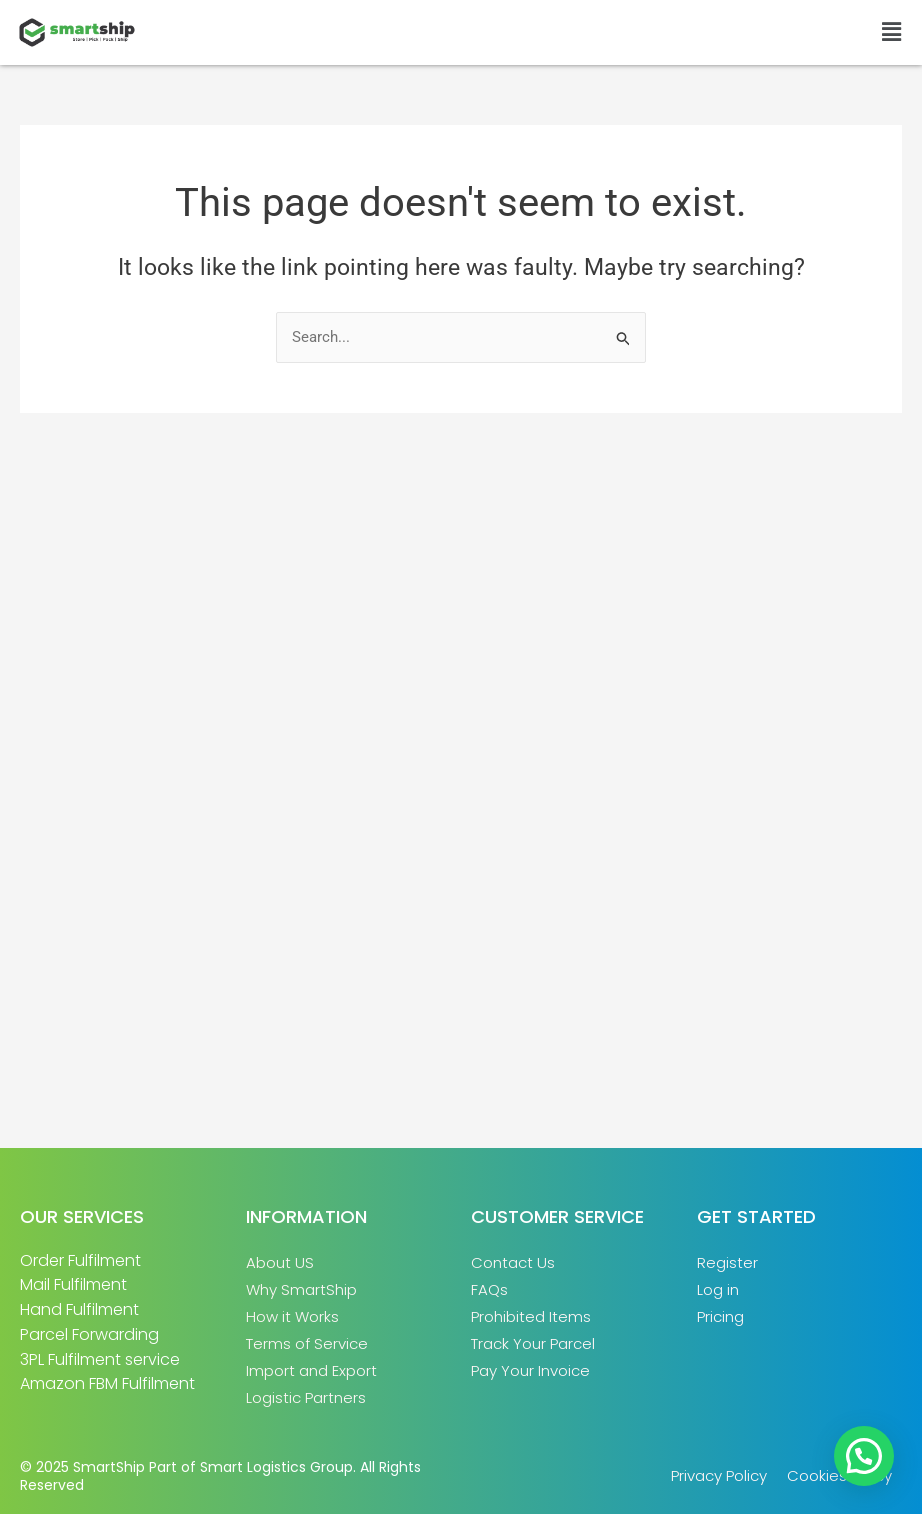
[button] (892, 32)
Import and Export (311, 1370)
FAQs (489, 1289)
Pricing (720, 1316)
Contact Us (513, 1262)
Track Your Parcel (533, 1343)
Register (727, 1262)
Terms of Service (307, 1343)
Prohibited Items (531, 1316)
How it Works (292, 1316)
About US (280, 1262)
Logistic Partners (306, 1397)
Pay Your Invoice (530, 1370)
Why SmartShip (301, 1289)
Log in (718, 1289)
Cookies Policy (839, 1475)
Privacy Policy (719, 1475)
